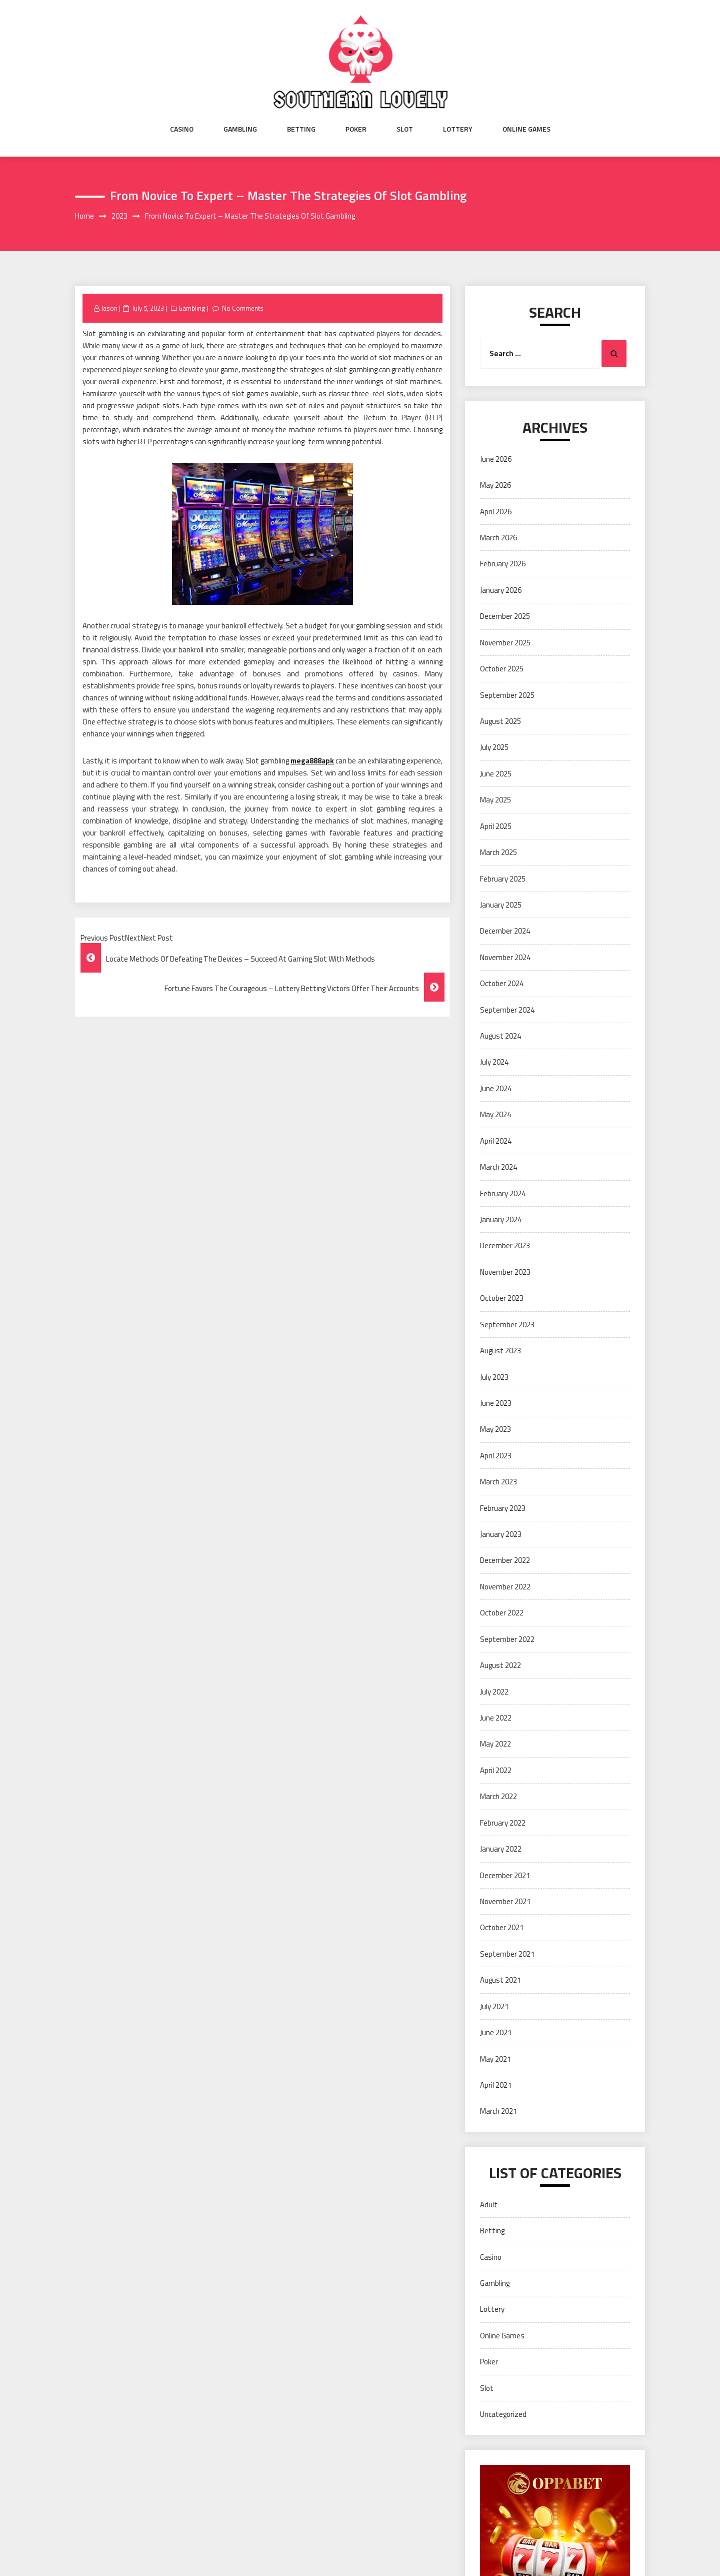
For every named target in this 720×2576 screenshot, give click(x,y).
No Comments (243, 308)
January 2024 (501, 1219)
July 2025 (494, 747)
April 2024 (496, 1141)
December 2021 (505, 1875)
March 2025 (498, 852)
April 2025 (496, 826)
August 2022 (500, 1665)
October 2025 (502, 668)
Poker (356, 129)
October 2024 (502, 983)
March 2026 (498, 537)
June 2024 (496, 1088)
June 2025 (496, 773)
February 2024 (503, 1193)
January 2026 (501, 590)
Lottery (457, 129)
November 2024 (505, 957)
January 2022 (501, 1849)
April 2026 (496, 511)
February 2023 (503, 1508)
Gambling (240, 129)
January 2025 (501, 905)
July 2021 (494, 2006)
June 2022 (496, 1718)
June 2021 (496, 2032)
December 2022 (505, 1560)
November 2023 (505, 1272)
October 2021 (502, 1927)
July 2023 (494, 1377)
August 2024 (500, 1036)
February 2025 (503, 879)
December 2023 (505, 1245)
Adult (489, 2204)
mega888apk (312, 760)
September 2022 (507, 1639)
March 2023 (498, 1481)
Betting (301, 129)
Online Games (526, 129)
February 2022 (503, 1823)
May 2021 (495, 2059)
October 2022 (502, 1612)
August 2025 (500, 721)
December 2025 (505, 616)
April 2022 (496, 1770)
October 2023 (502, 1298)
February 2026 (503, 563)
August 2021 (500, 1980)
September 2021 (507, 1954)
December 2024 (505, 931)
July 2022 (494, 1691)
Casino (182, 129)
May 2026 (495, 485)
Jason (109, 308)
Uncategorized (503, 2414)
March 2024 (498, 1167)
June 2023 (496, 1403)
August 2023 (500, 1350)
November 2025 (505, 642)
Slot (404, 129)
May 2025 (495, 799)
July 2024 (494, 1062)
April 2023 (496, 1455)
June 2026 (496, 459)
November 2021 (505, 1901)
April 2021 (496, 2085)
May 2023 (495, 1429)
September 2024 (507, 1010)
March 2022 (498, 1796)
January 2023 (501, 1534)
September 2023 (507, 1324)
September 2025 (507, 695)
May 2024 (495, 1114)
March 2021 (498, 2111)
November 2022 (505, 1586)
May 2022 (495, 1744)
